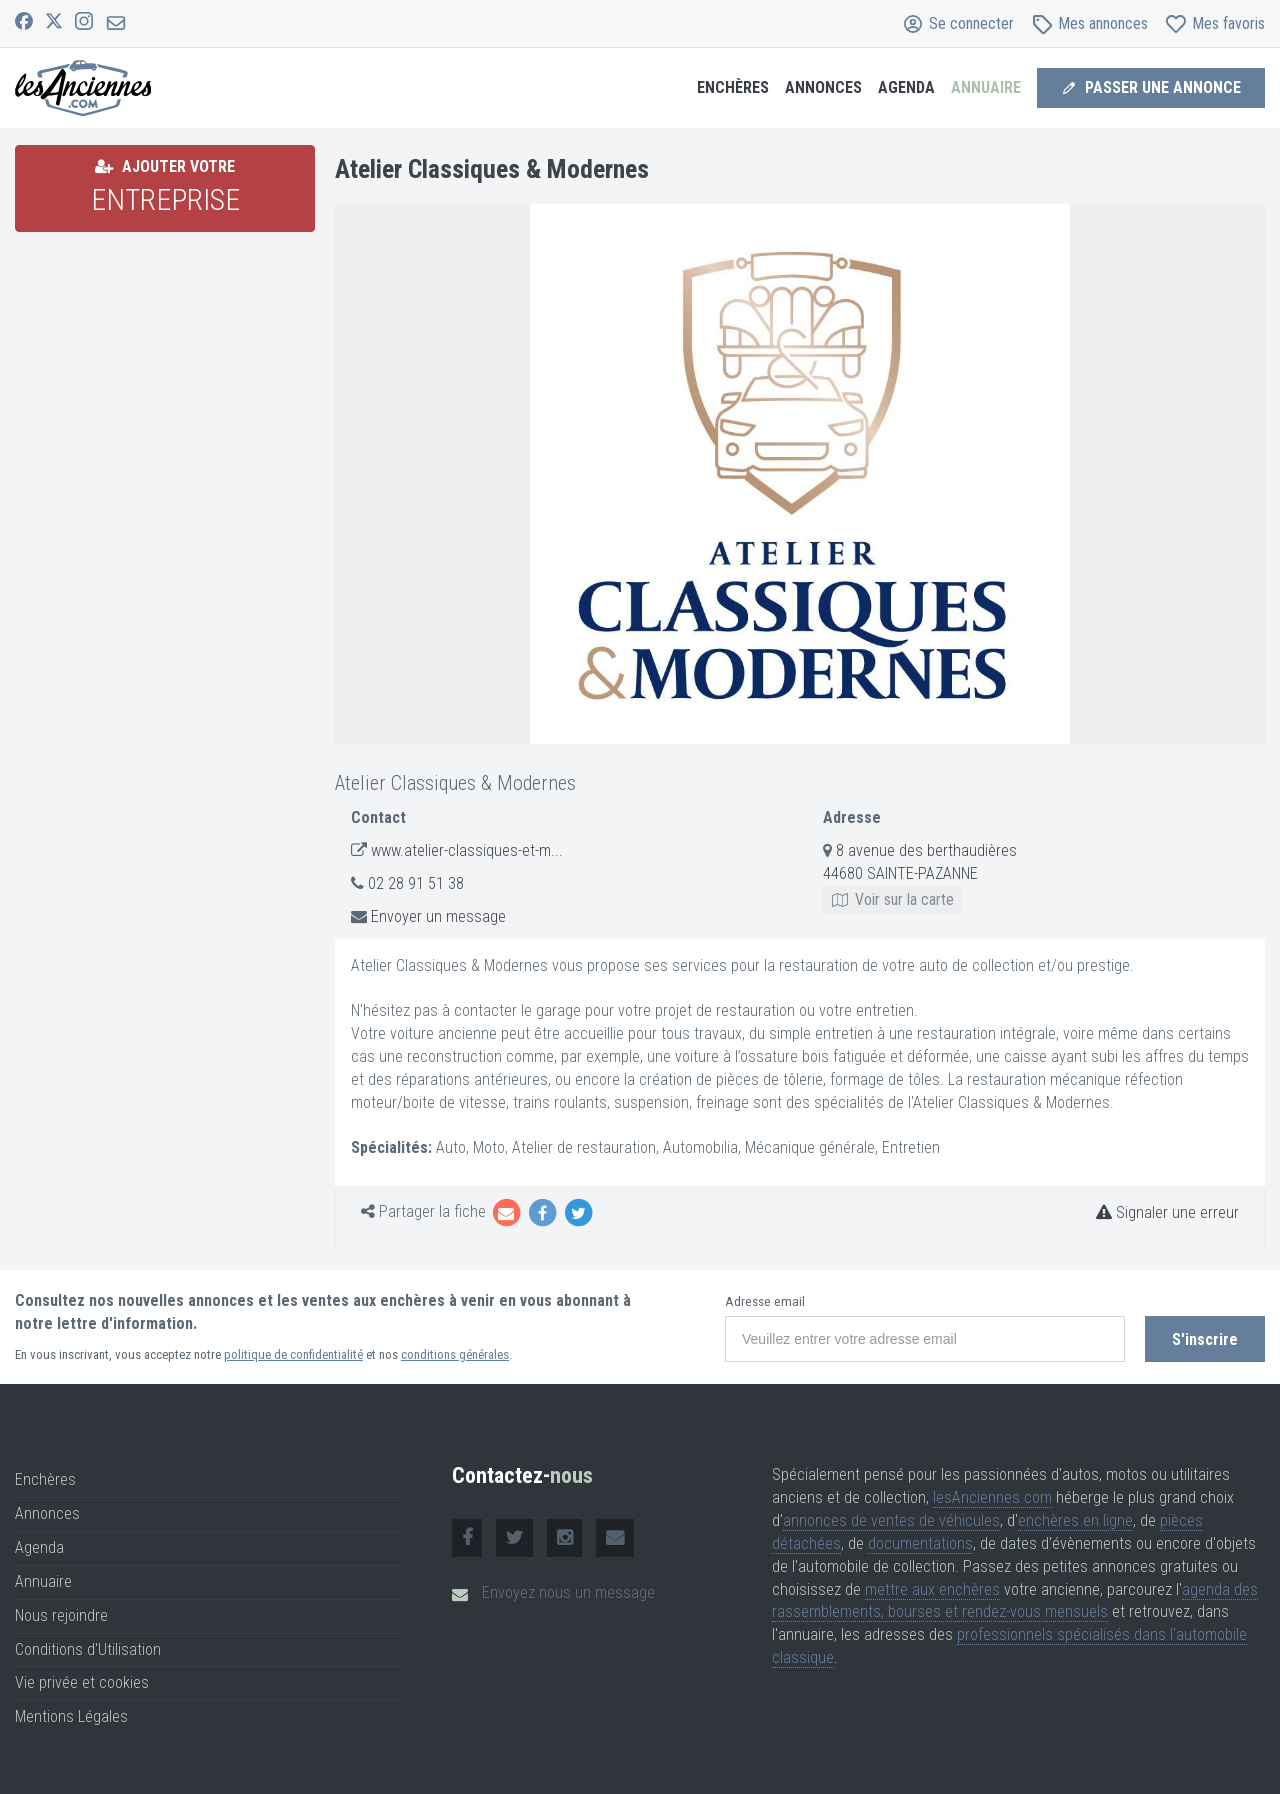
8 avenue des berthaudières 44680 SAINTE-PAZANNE (920, 874)
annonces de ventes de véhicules (891, 1520)
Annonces (823, 87)
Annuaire (986, 87)
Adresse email (765, 1301)
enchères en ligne (1075, 1520)
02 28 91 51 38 (416, 883)
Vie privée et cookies (82, 1682)
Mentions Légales (71, 1716)
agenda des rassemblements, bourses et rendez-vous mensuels (1015, 1601)
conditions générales (455, 1354)
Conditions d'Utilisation (88, 1649)
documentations (920, 1543)
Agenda (906, 87)
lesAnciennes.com (992, 1497)
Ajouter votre (165, 187)
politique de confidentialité (293, 1354)
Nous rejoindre (61, 1615)
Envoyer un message (438, 916)
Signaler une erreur (1167, 1212)
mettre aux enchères (932, 1589)
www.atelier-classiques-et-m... (467, 850)
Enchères (733, 87)
